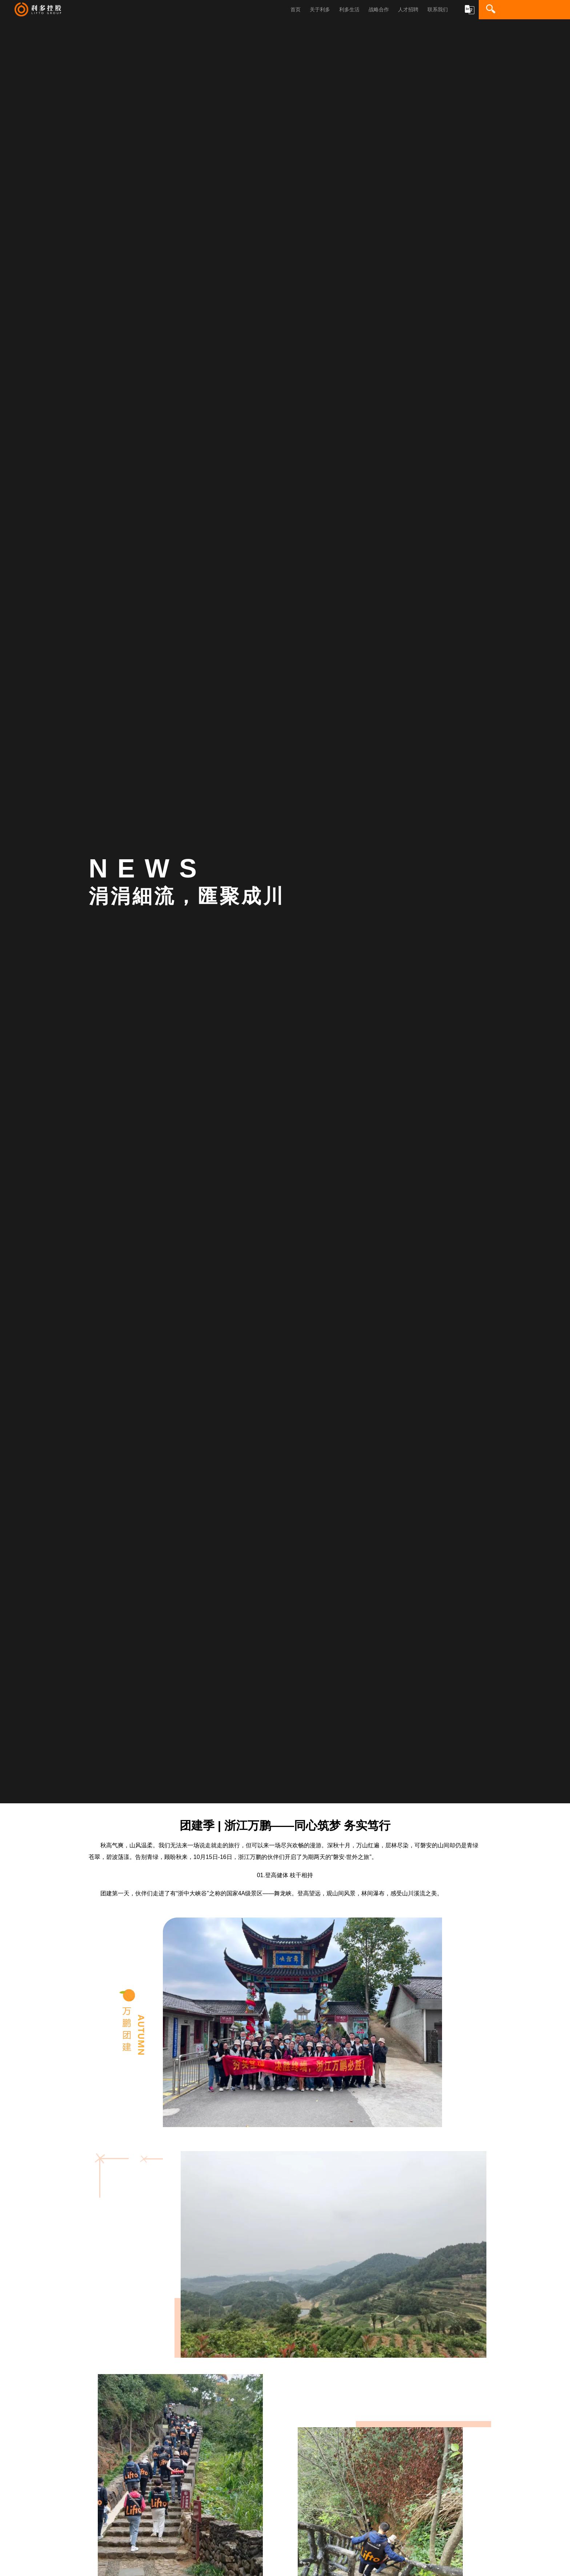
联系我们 (438, 9)
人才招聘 (408, 9)
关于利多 (320, 9)
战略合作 (379, 9)
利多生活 (349, 9)
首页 (295, 9)
